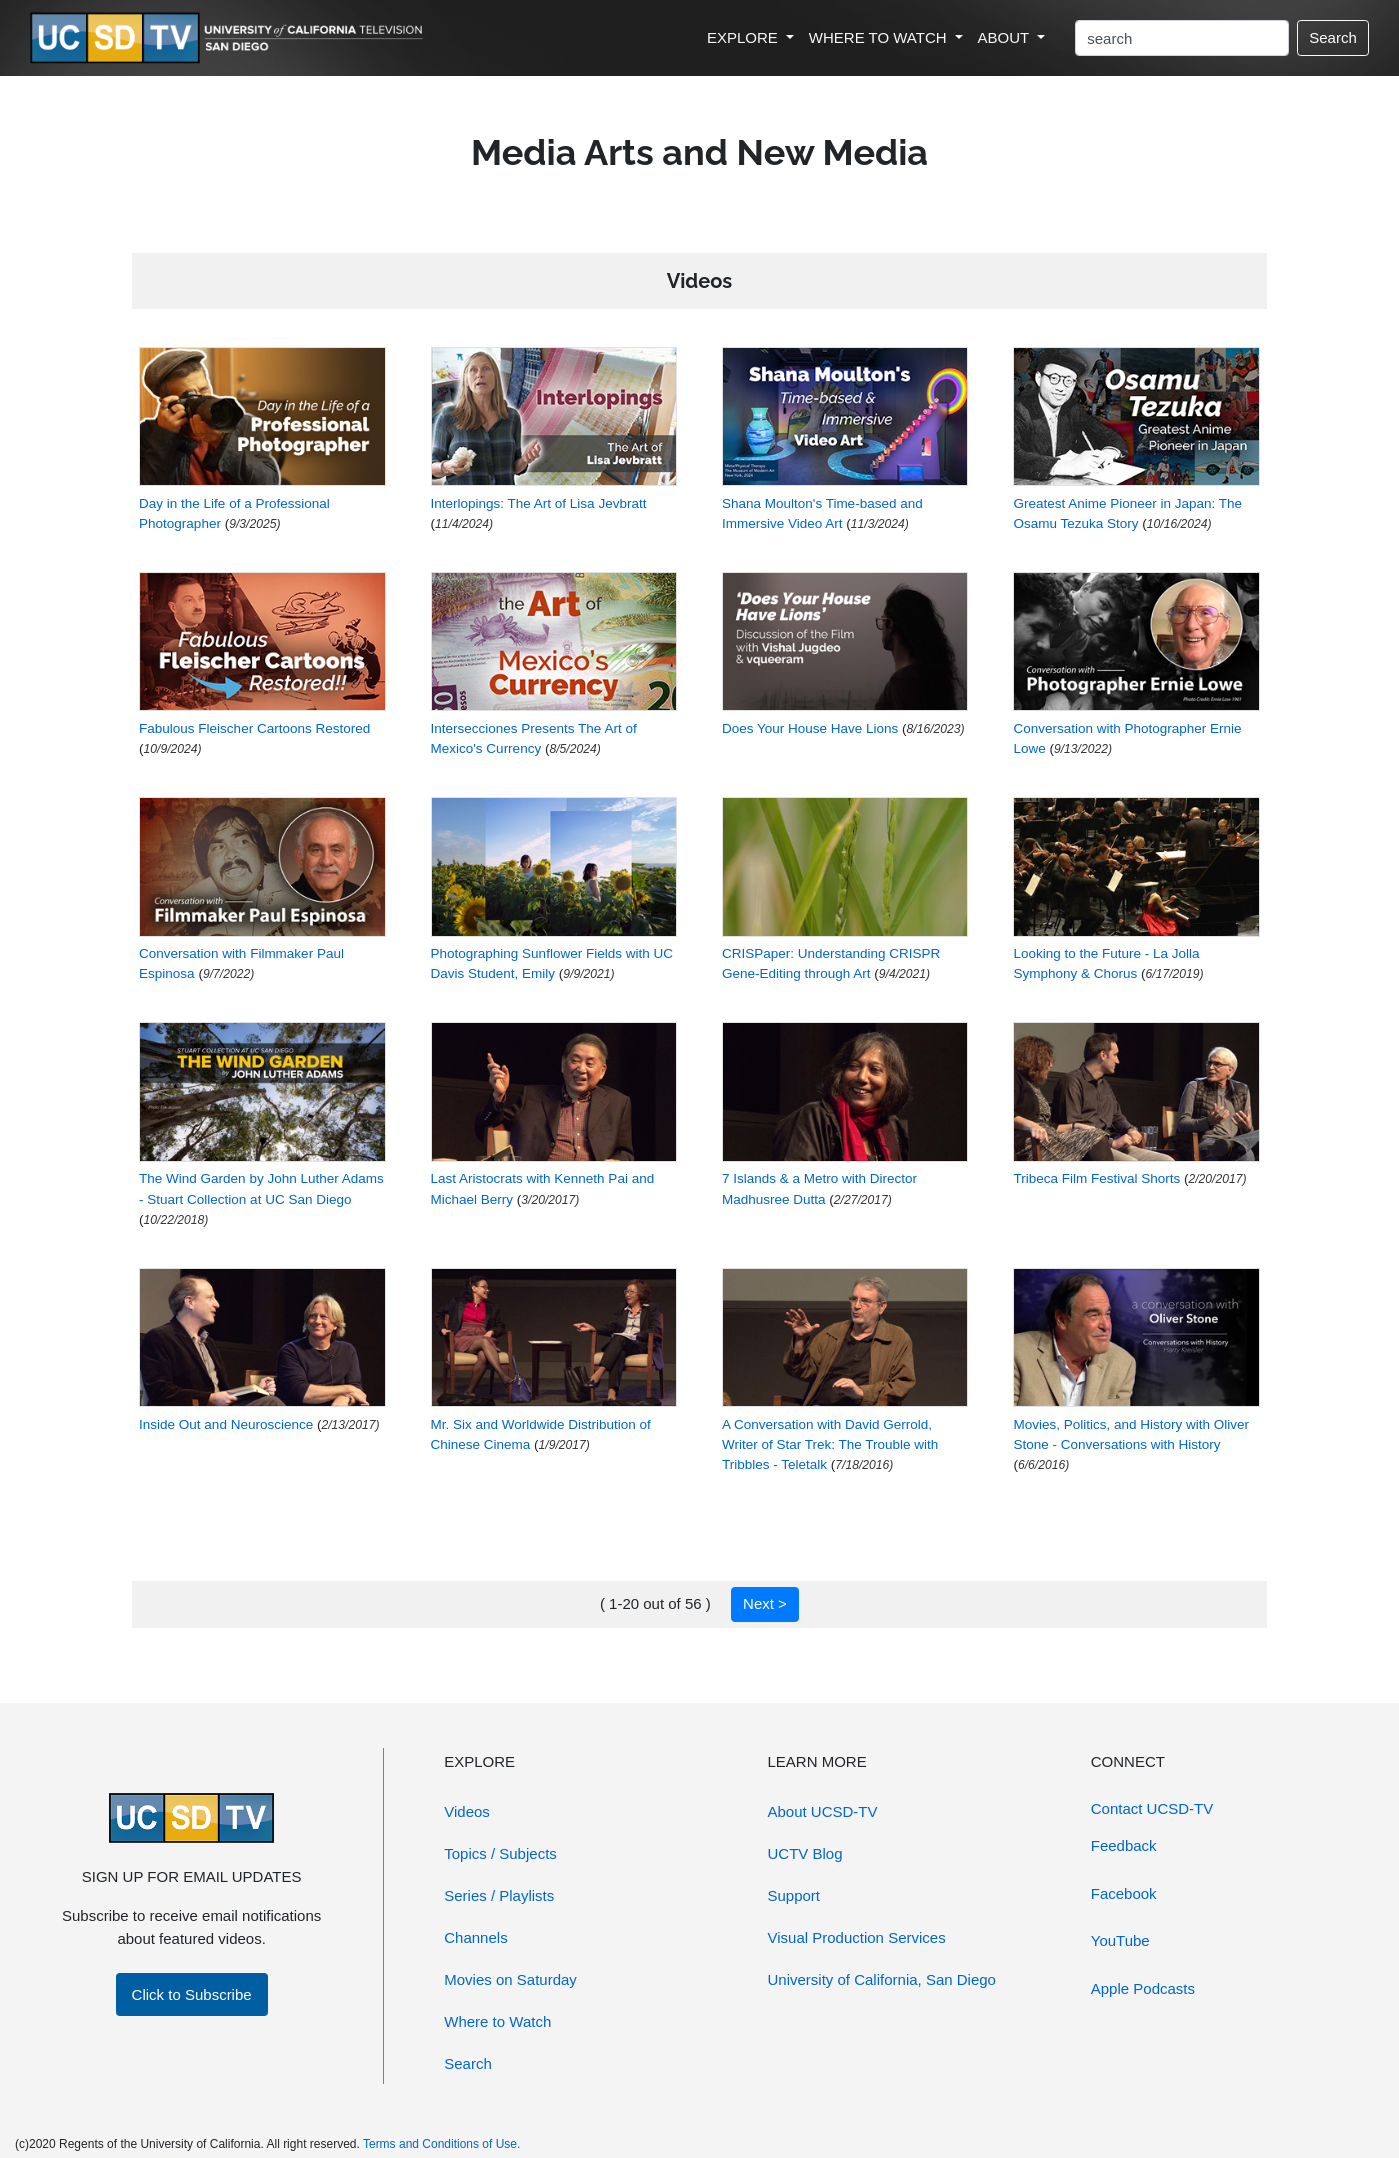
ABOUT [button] (1006, 37)
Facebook (1124, 1893)
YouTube (1120, 1940)
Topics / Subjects (500, 1853)
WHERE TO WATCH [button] (880, 37)
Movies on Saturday (510, 1979)
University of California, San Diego (882, 1979)
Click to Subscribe (192, 1994)
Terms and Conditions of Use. (441, 2144)
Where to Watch (497, 2021)
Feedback (1124, 1845)
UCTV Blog (805, 1853)
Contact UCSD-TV (1152, 1808)
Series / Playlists (499, 1895)
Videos (467, 1811)
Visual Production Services (857, 1937)
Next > (765, 1603)
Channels (475, 1937)
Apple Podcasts (1143, 1988)
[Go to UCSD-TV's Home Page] (230, 38)
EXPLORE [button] (744, 37)
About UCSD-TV (823, 1811)
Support (794, 1895)
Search (1333, 37)
